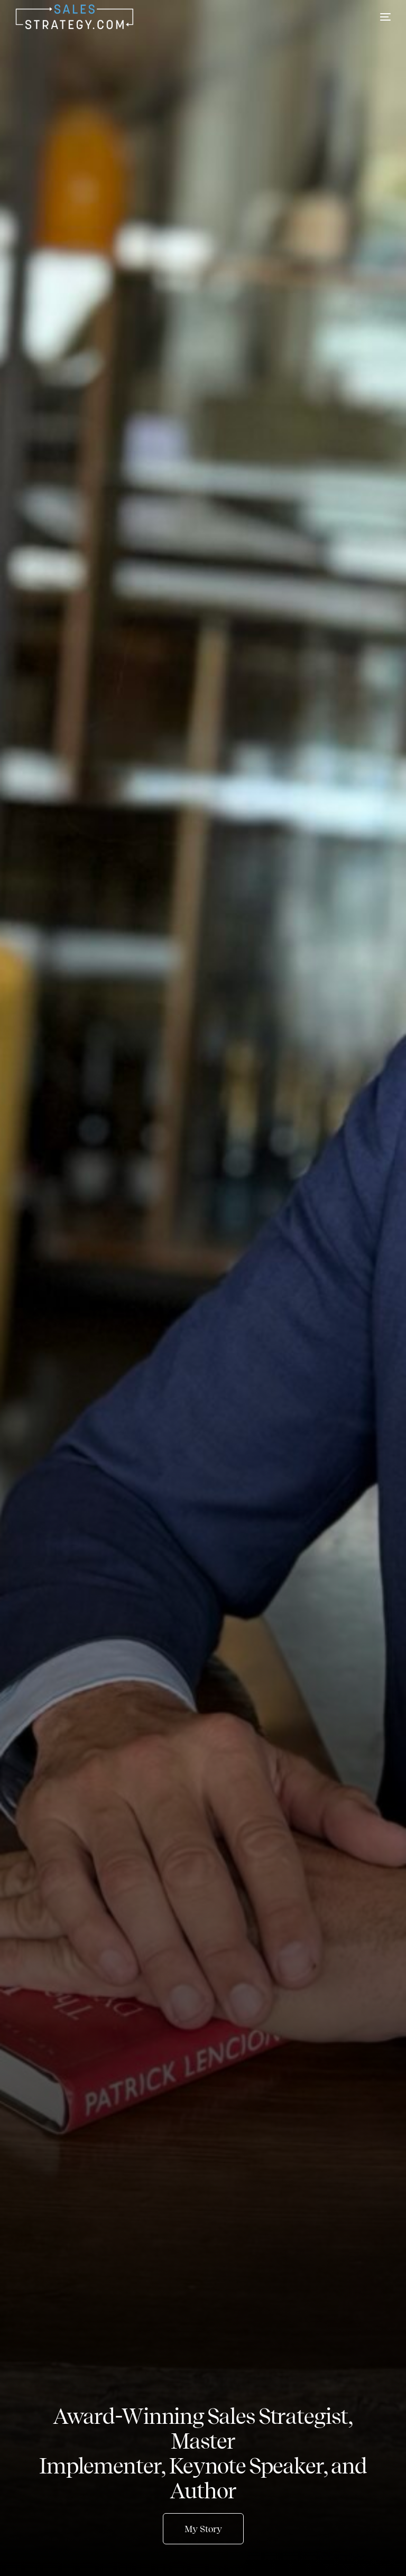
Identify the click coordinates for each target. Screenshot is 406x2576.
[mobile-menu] (377, 17)
